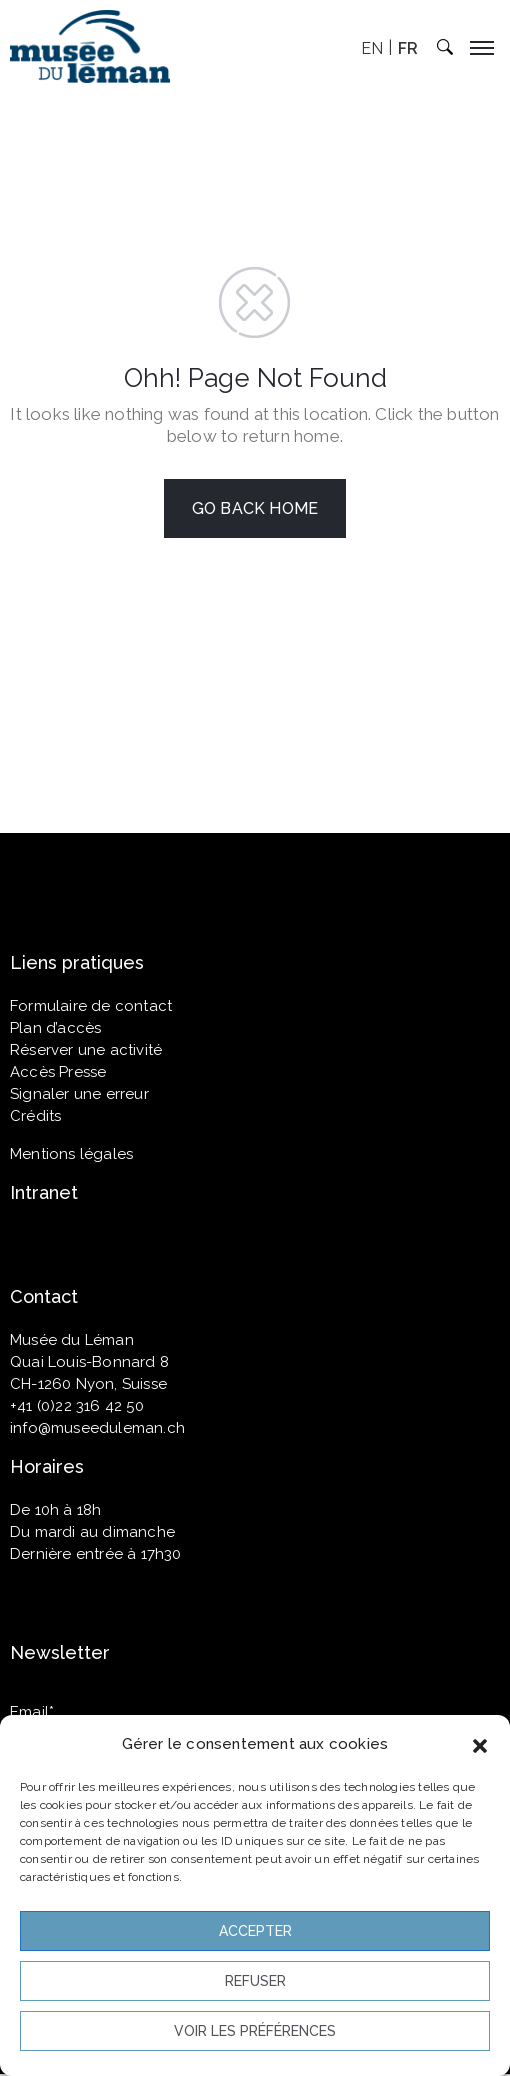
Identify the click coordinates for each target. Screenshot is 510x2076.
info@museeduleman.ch (97, 1428)
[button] (480, 1744)
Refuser (255, 1981)
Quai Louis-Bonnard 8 (89, 1362)
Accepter (255, 1931)
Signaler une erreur (79, 1094)
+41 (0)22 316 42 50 (77, 1406)
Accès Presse (58, 1072)
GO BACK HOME (255, 508)
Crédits (35, 1116)
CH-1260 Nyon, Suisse (88, 1384)
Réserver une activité (86, 1050)
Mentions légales (71, 1154)
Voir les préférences (255, 2031)
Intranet (44, 1192)
